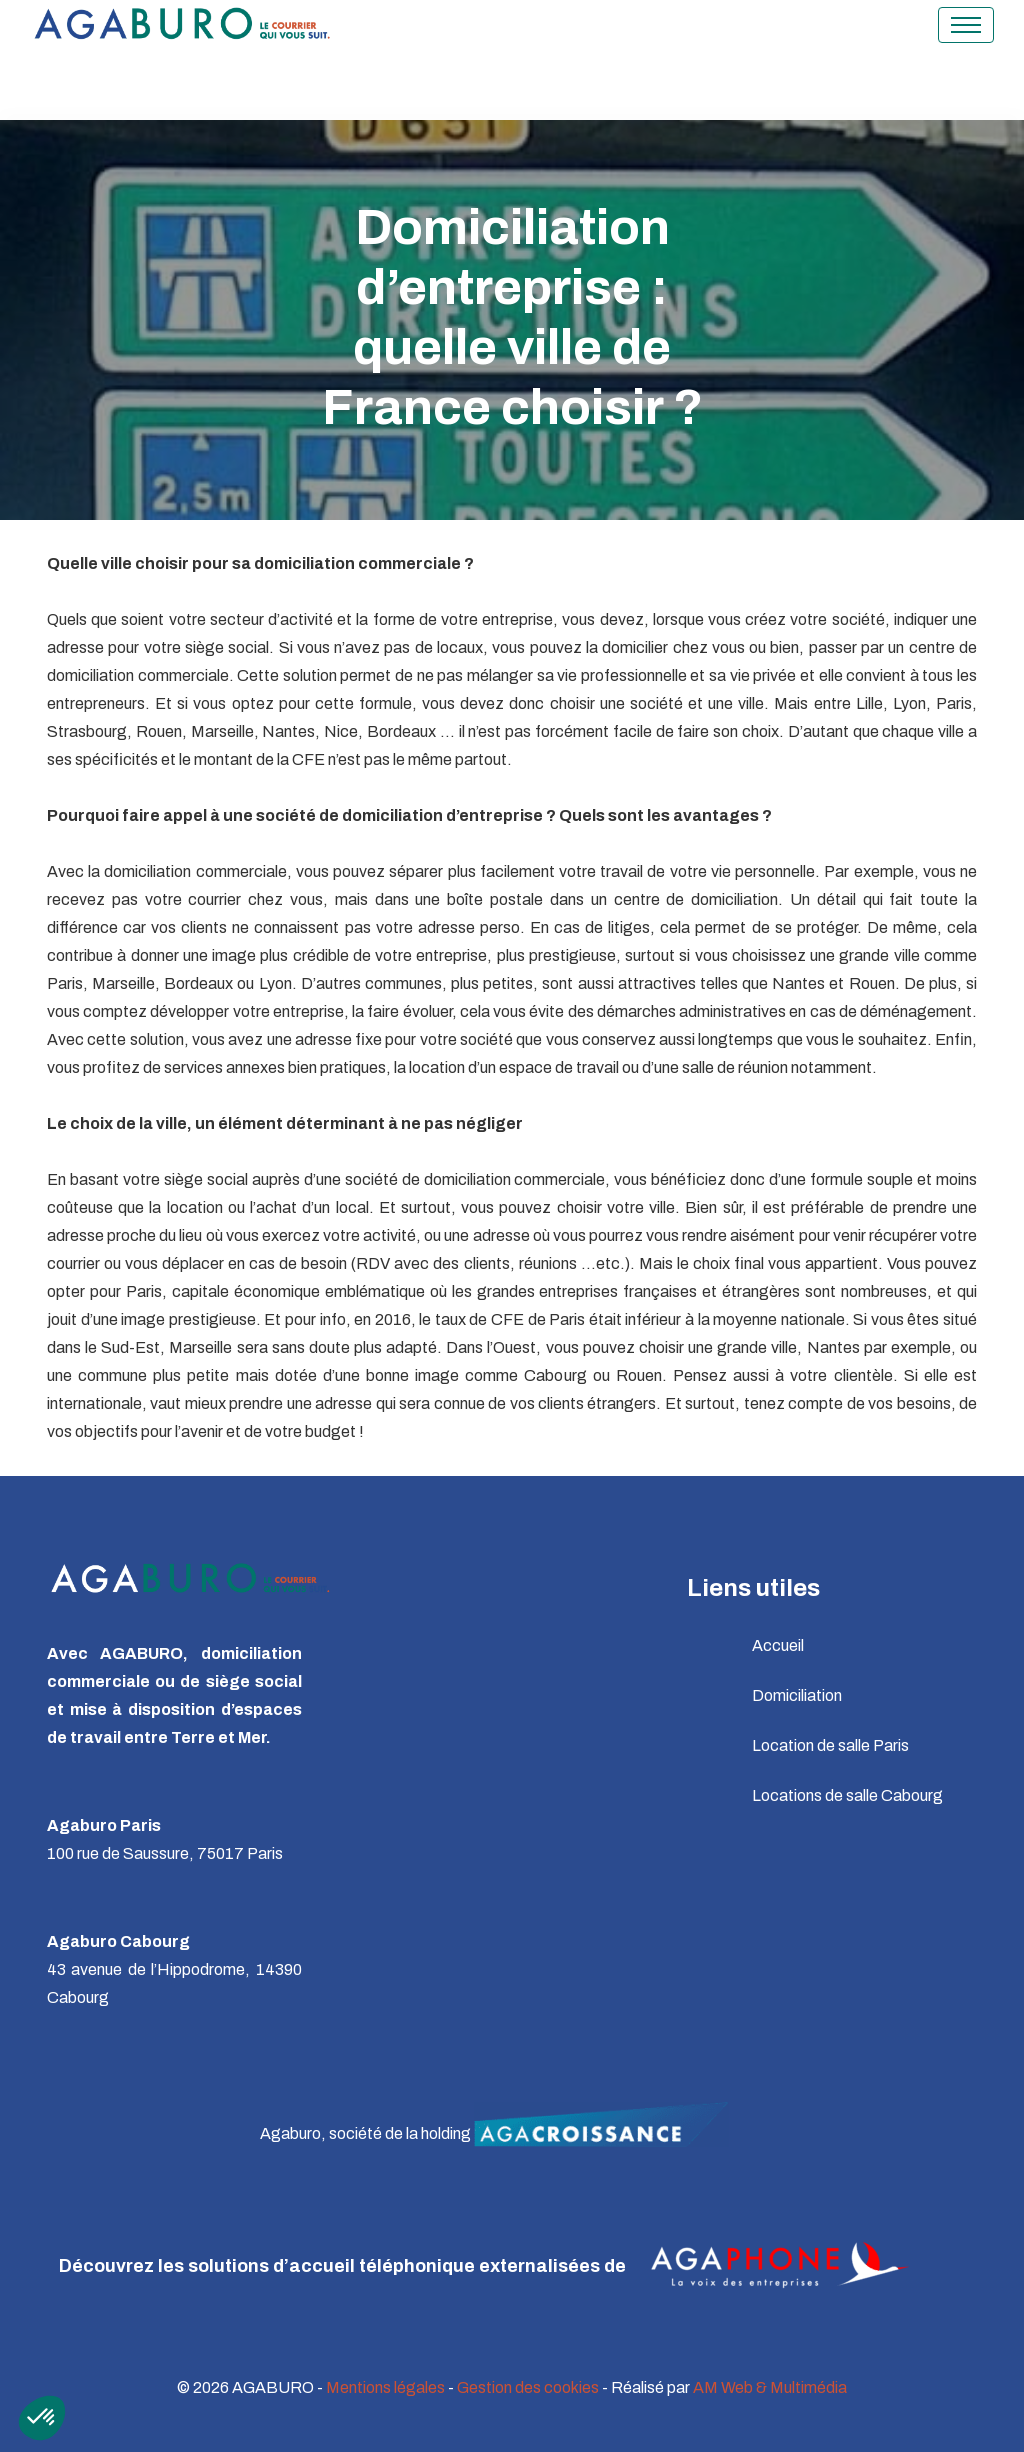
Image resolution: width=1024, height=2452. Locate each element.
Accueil (778, 1645)
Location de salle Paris (830, 1745)
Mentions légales (385, 2387)
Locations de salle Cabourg (847, 1795)
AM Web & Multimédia (770, 2387)
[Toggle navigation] (966, 25)
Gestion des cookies (528, 2387)
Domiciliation (797, 1695)
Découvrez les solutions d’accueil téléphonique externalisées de (494, 2267)
